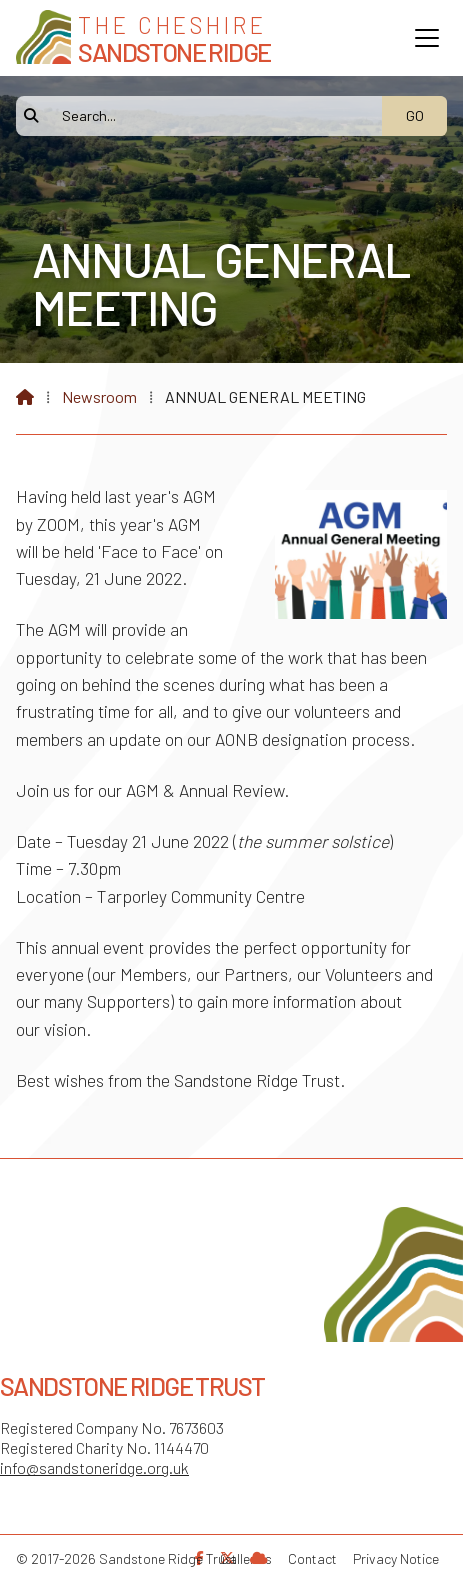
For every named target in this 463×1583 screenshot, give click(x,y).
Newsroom (99, 396)
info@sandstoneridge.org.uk (94, 1467)
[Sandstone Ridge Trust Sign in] (259, 1557)
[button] (427, 38)
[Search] (210, 116)
